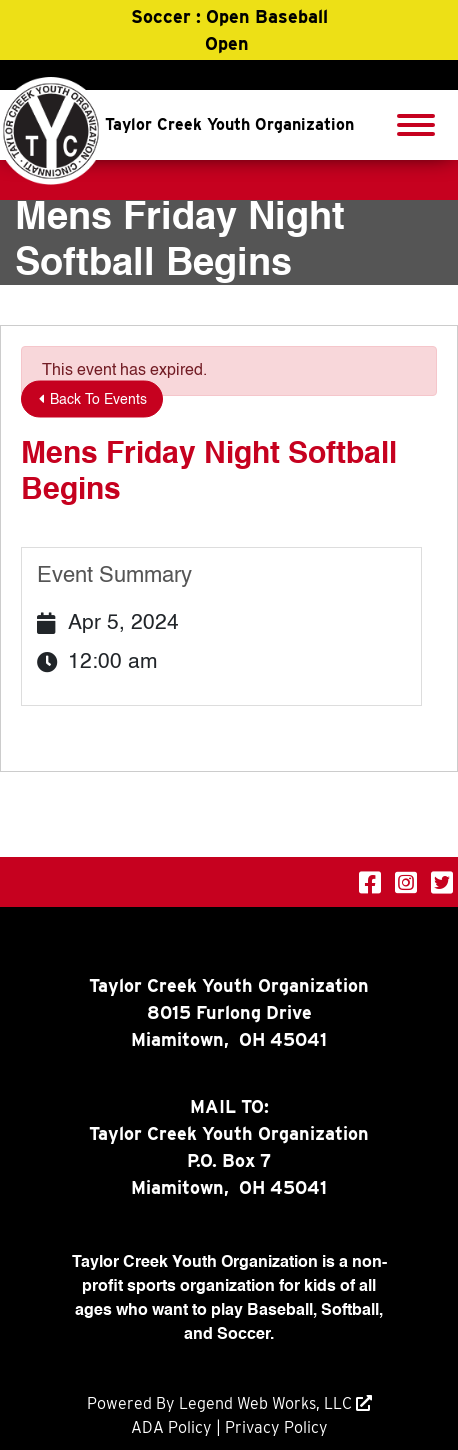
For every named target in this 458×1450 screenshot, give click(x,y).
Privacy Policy (276, 1427)
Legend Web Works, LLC (267, 1403)
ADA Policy (171, 1427)
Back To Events (93, 399)
